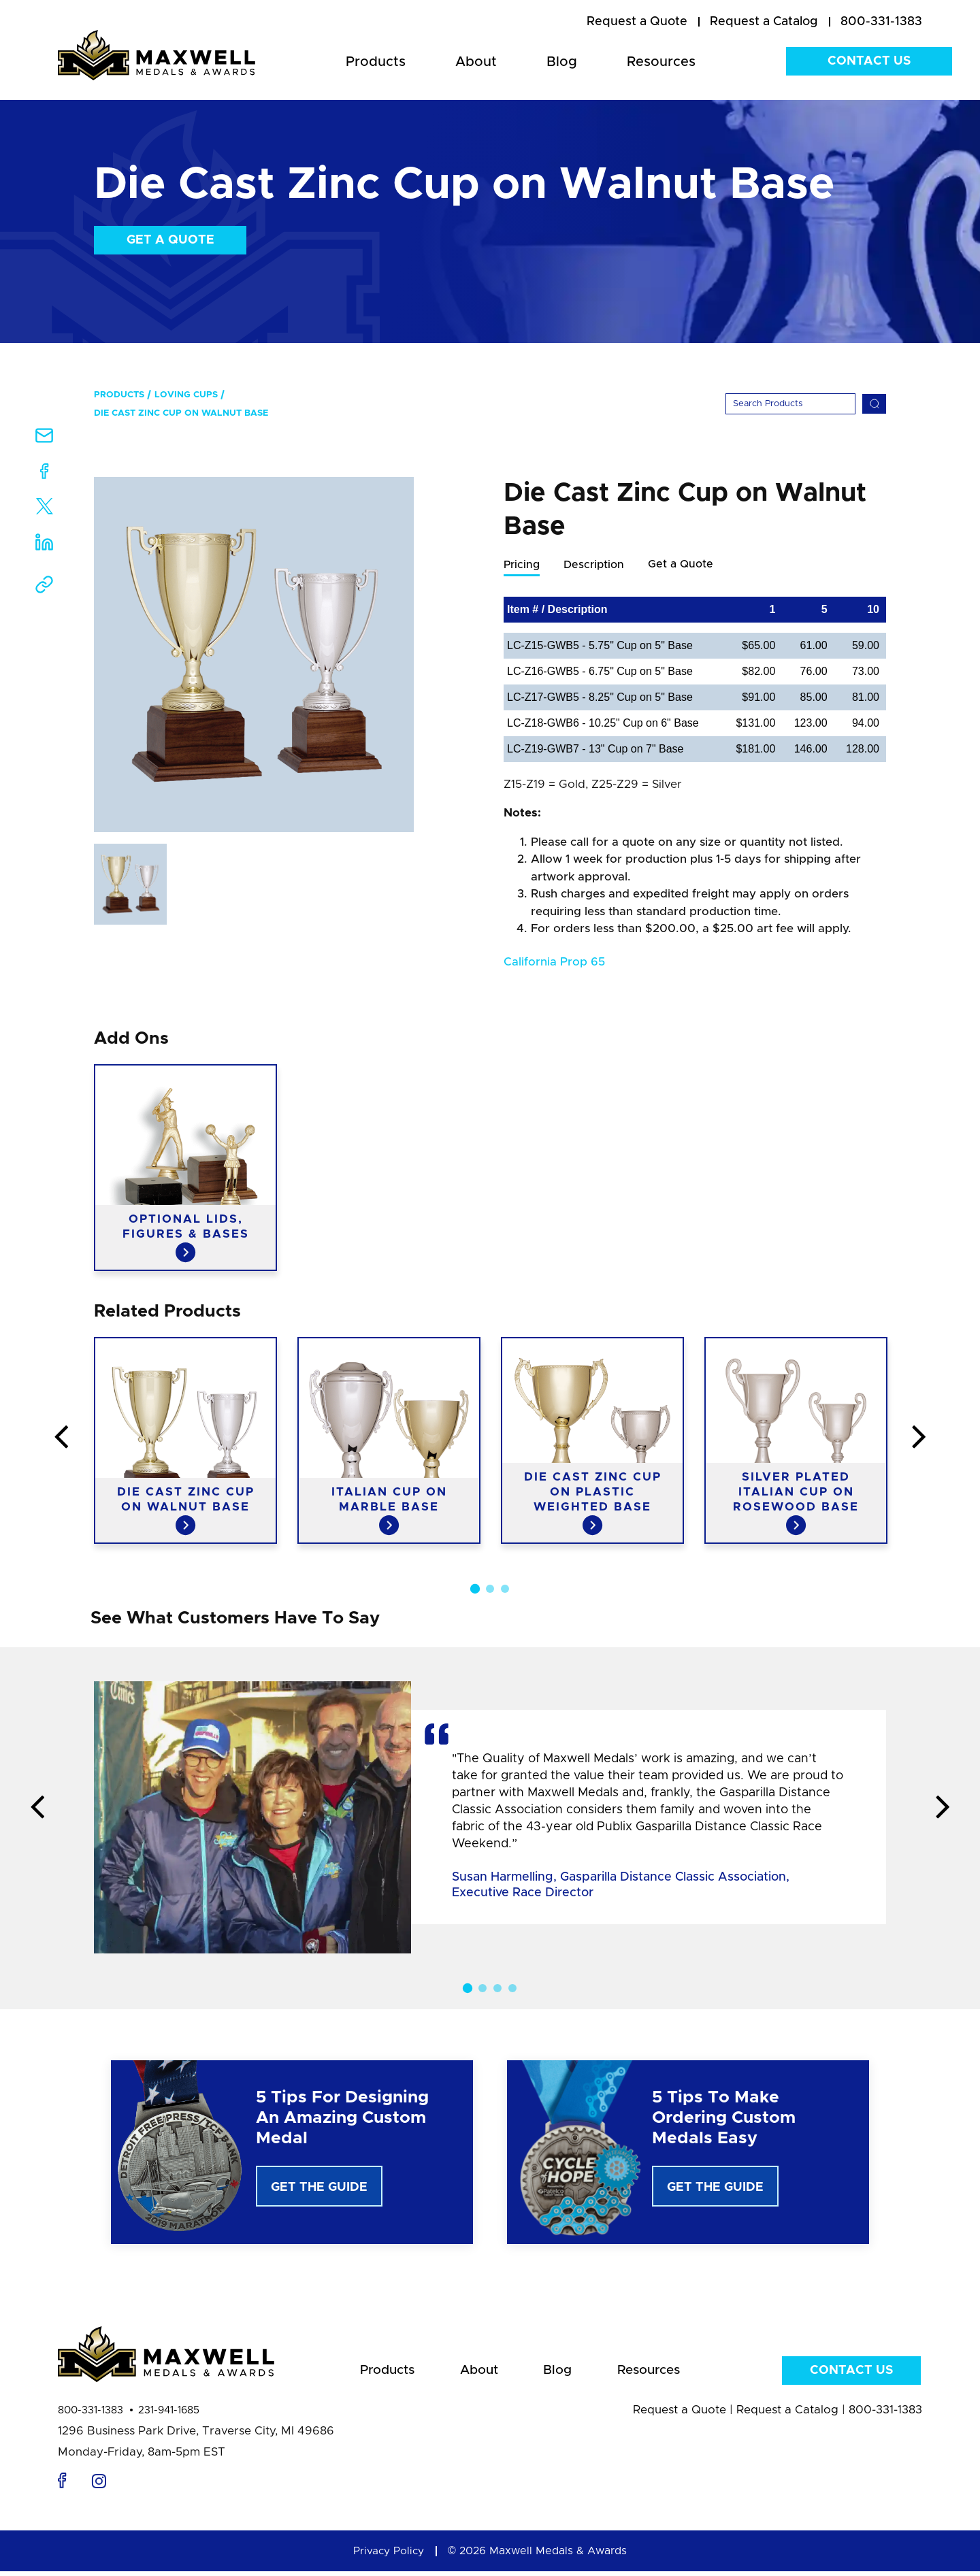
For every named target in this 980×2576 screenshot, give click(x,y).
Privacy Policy (389, 2555)
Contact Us (869, 61)
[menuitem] (637, 22)
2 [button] (490, 1589)
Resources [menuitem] (661, 62)
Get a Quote (170, 240)
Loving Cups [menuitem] (186, 395)
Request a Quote (679, 2414)
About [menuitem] (476, 62)
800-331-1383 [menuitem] (881, 22)
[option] (254, 654)
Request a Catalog (787, 2414)
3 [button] (505, 1589)
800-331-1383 (90, 2415)
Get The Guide (319, 2188)
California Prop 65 (554, 962)
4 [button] (512, 1989)
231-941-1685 (168, 2415)
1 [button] (475, 1589)
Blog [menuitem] (561, 62)
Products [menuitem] (376, 62)
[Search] (790, 403)
